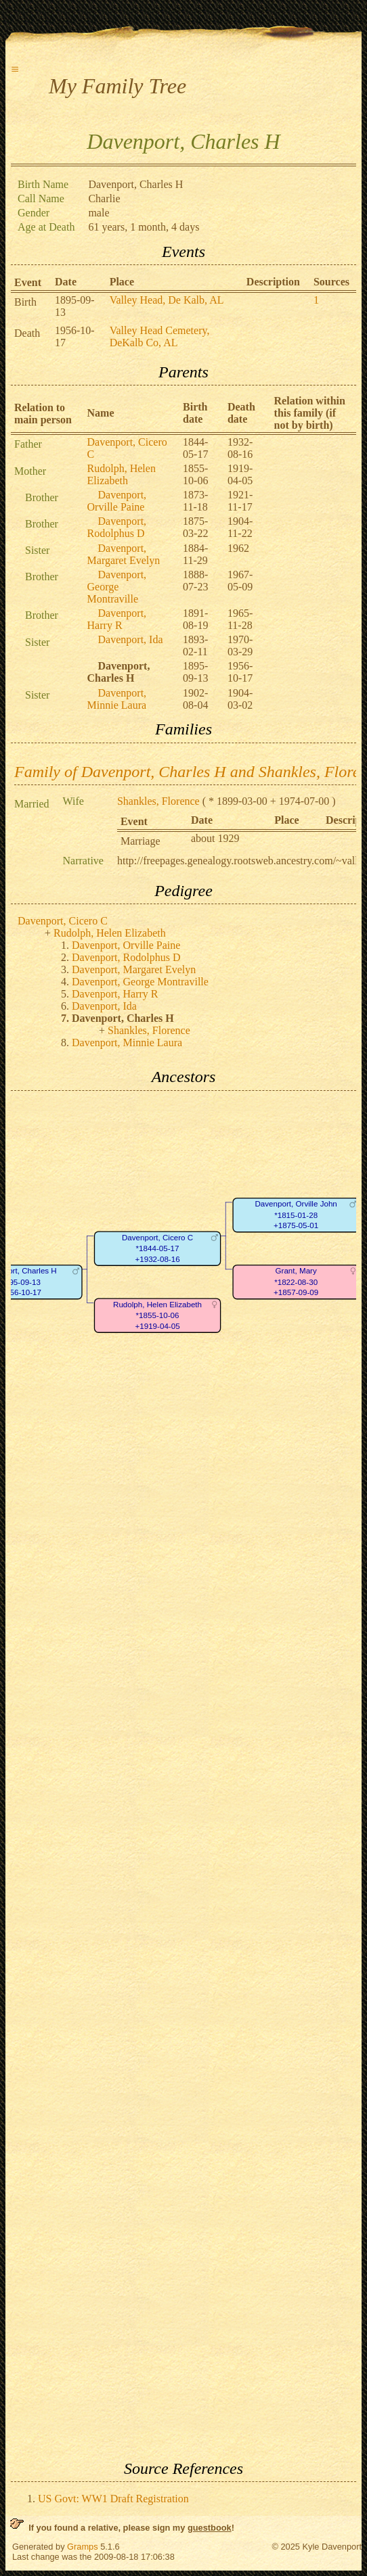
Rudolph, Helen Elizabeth (121, 474)
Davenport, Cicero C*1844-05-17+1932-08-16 (157, 1248)
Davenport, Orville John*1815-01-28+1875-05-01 (296, 1214)
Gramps (82, 2547)
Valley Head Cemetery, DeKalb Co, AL (160, 336)
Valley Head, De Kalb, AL (167, 300)
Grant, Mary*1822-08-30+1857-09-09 (296, 1281)
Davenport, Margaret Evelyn (123, 554)
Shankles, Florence (158, 801)
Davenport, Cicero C (63, 921)
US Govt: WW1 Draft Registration (113, 2498)
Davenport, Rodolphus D (117, 527)
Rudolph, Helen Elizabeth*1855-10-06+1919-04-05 (157, 1315)
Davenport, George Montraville (117, 587)
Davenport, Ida (130, 639)
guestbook (210, 2528)
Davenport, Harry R (117, 619)
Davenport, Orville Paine (117, 501)
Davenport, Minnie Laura (117, 699)
